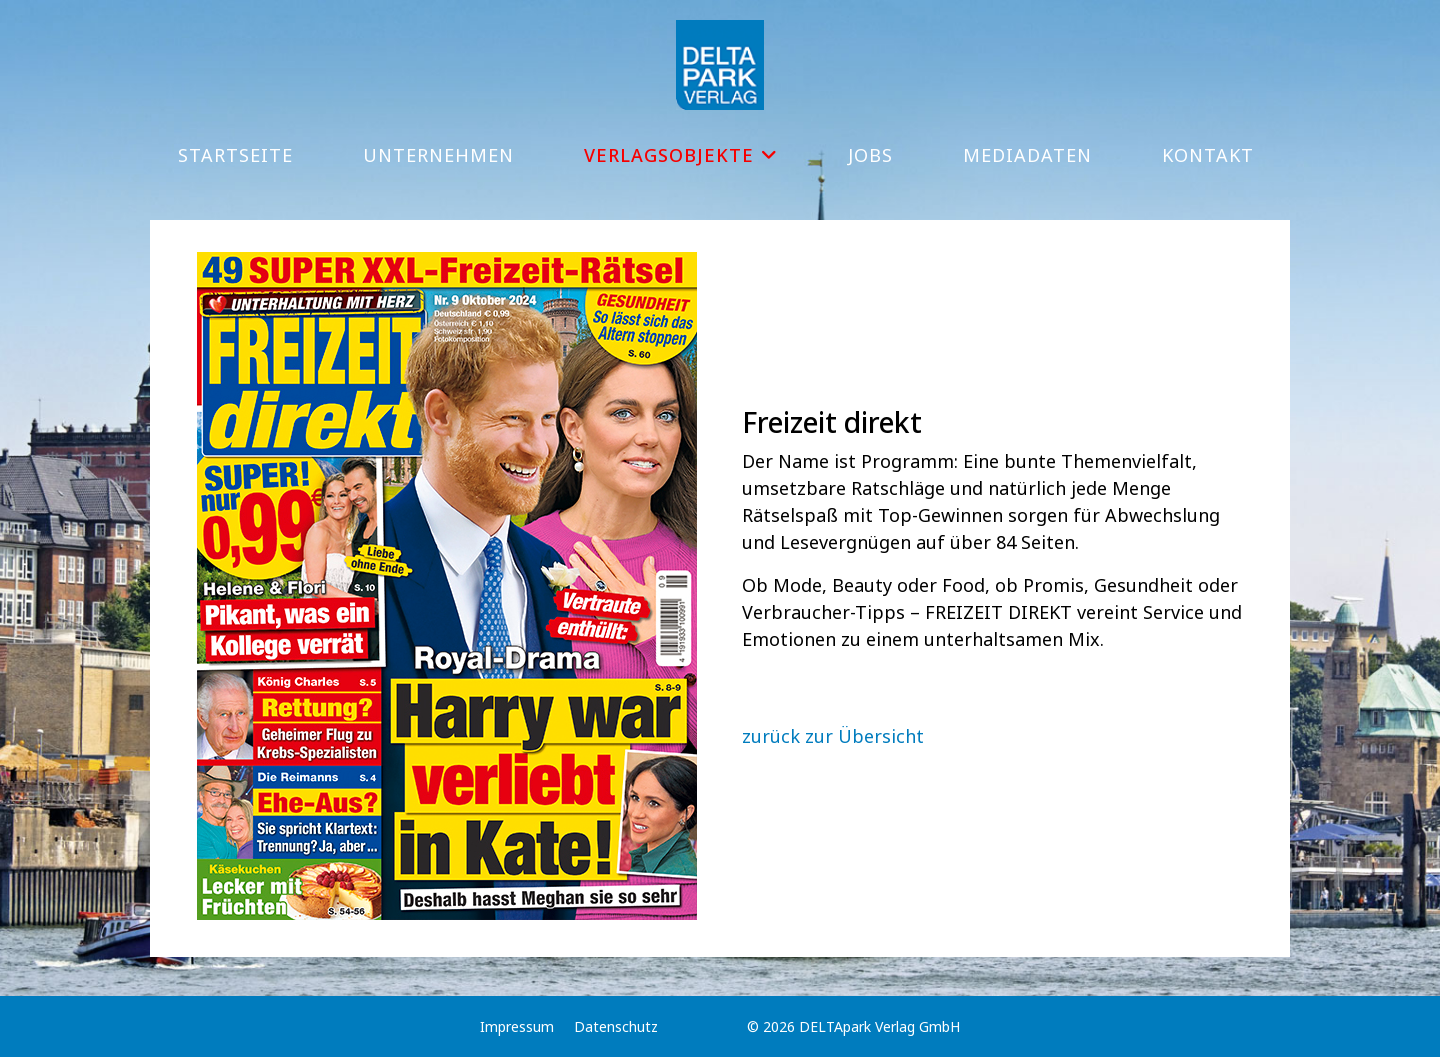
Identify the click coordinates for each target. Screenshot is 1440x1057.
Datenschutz (616, 1026)
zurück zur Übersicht (833, 736)
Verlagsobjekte (669, 155)
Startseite (235, 155)
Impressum (517, 1026)
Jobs (870, 155)
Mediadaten (1027, 155)
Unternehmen (438, 155)
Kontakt (1208, 155)
